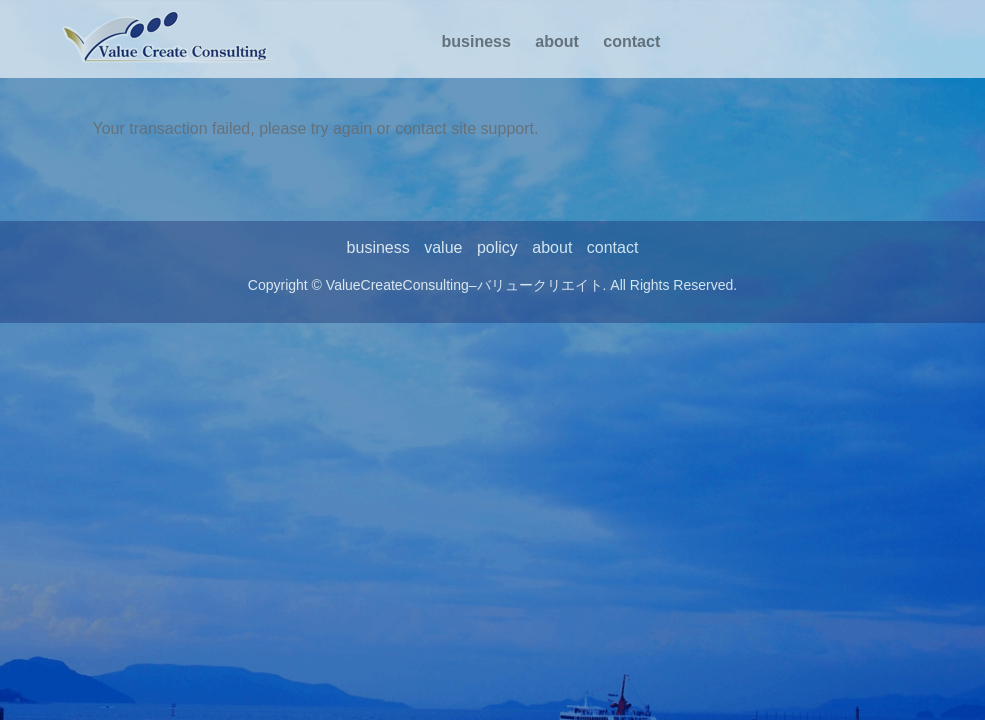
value (443, 247)
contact (631, 41)
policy (497, 247)
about (557, 41)
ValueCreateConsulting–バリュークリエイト (464, 285)
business (476, 41)
